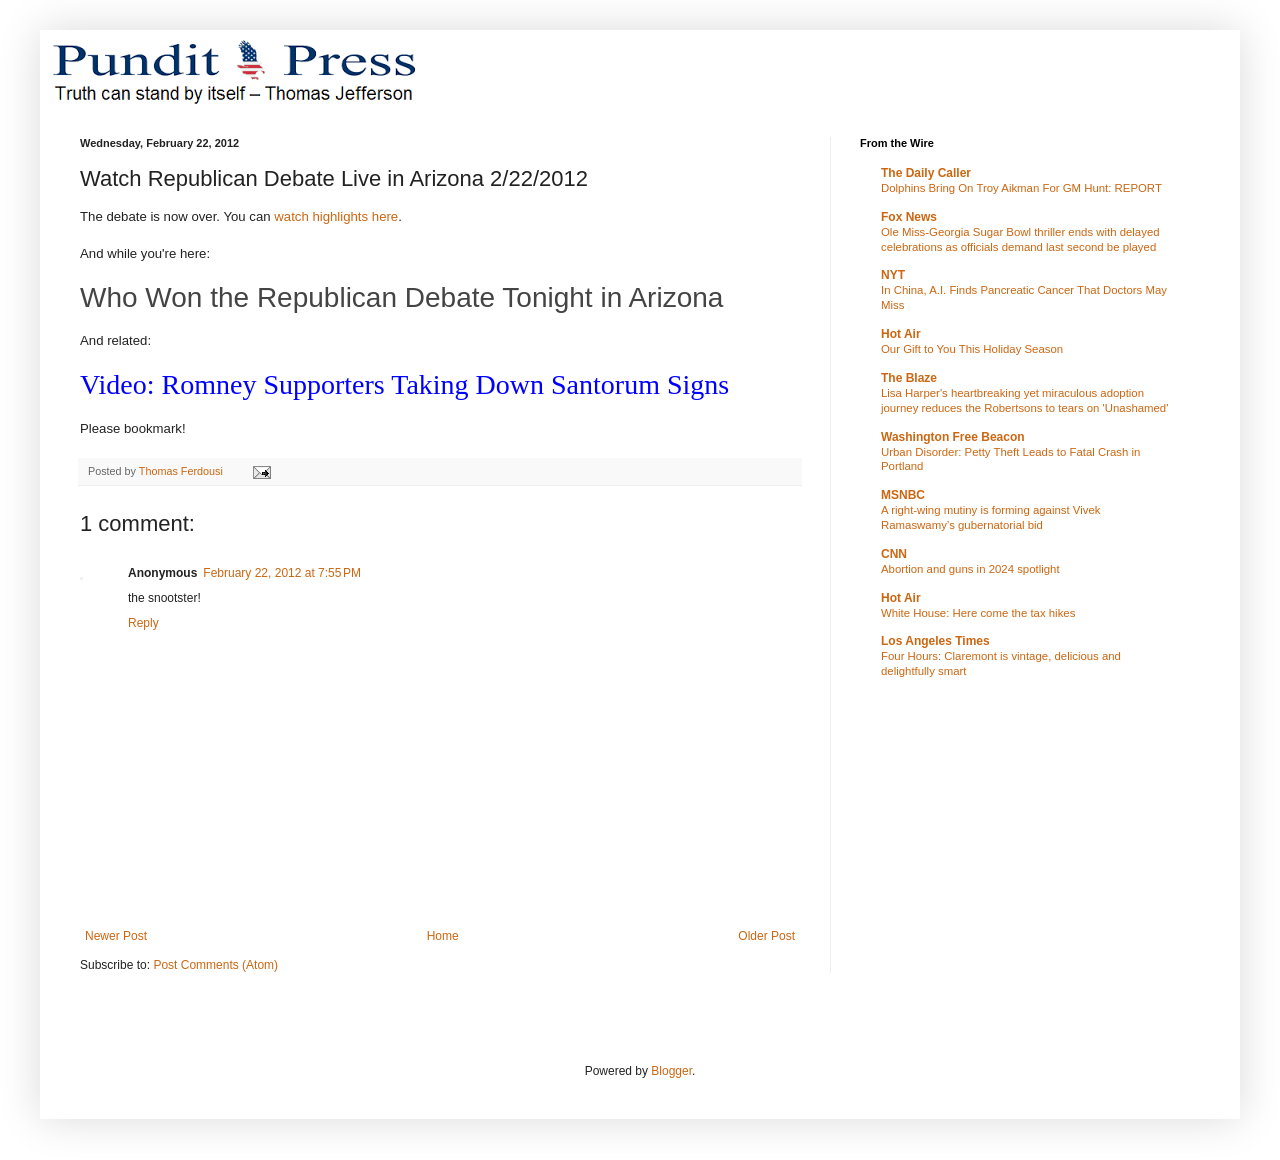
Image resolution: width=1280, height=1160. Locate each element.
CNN (894, 554)
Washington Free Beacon (953, 437)
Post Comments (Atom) (215, 965)
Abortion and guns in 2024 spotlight (970, 569)
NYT (893, 275)
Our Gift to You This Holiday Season (972, 349)
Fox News (909, 217)
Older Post (766, 936)
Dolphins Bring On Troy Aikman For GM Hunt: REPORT (1021, 188)
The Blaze (909, 378)
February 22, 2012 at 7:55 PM (282, 573)
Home (443, 936)
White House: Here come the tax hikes (978, 613)
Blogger (671, 1071)
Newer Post (116, 936)
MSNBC (903, 495)
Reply (143, 623)
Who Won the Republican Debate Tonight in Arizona (405, 297)
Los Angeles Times (935, 641)
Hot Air (901, 334)
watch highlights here (336, 216)
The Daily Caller (926, 173)
